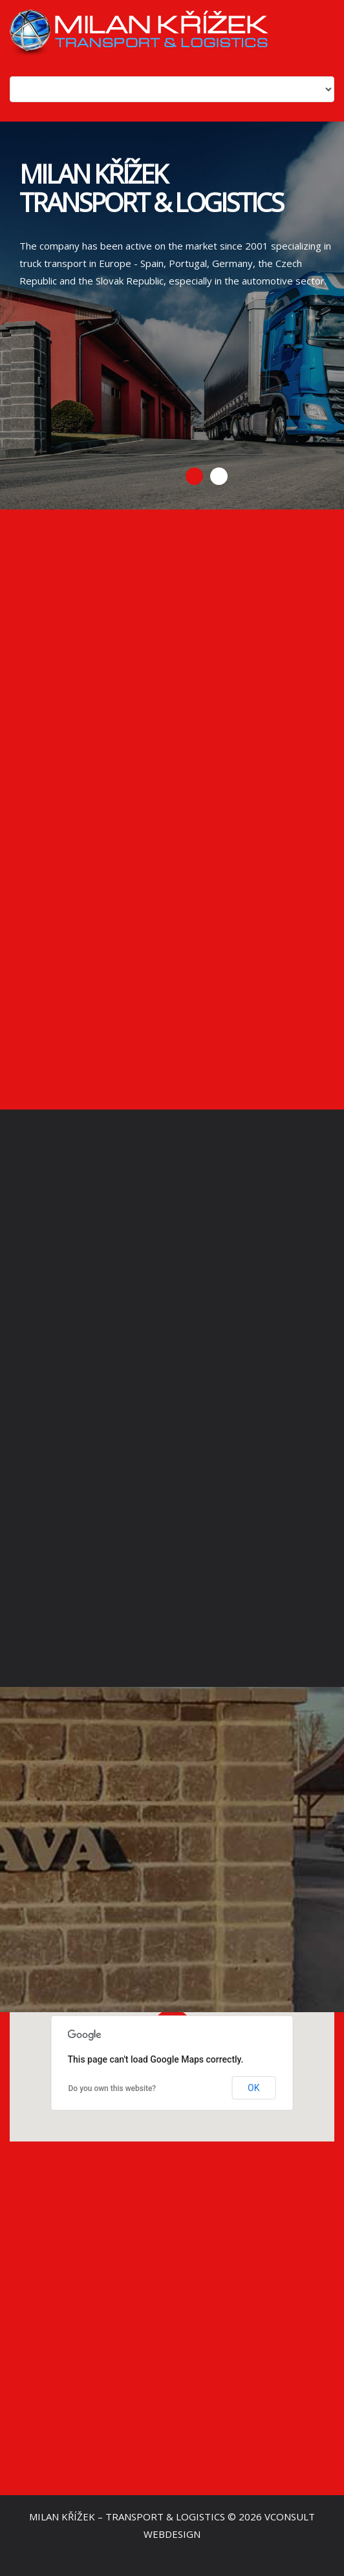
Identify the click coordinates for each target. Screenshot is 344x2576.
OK (253, 2088)
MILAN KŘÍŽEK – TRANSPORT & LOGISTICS (127, 2516)
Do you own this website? (112, 2088)
